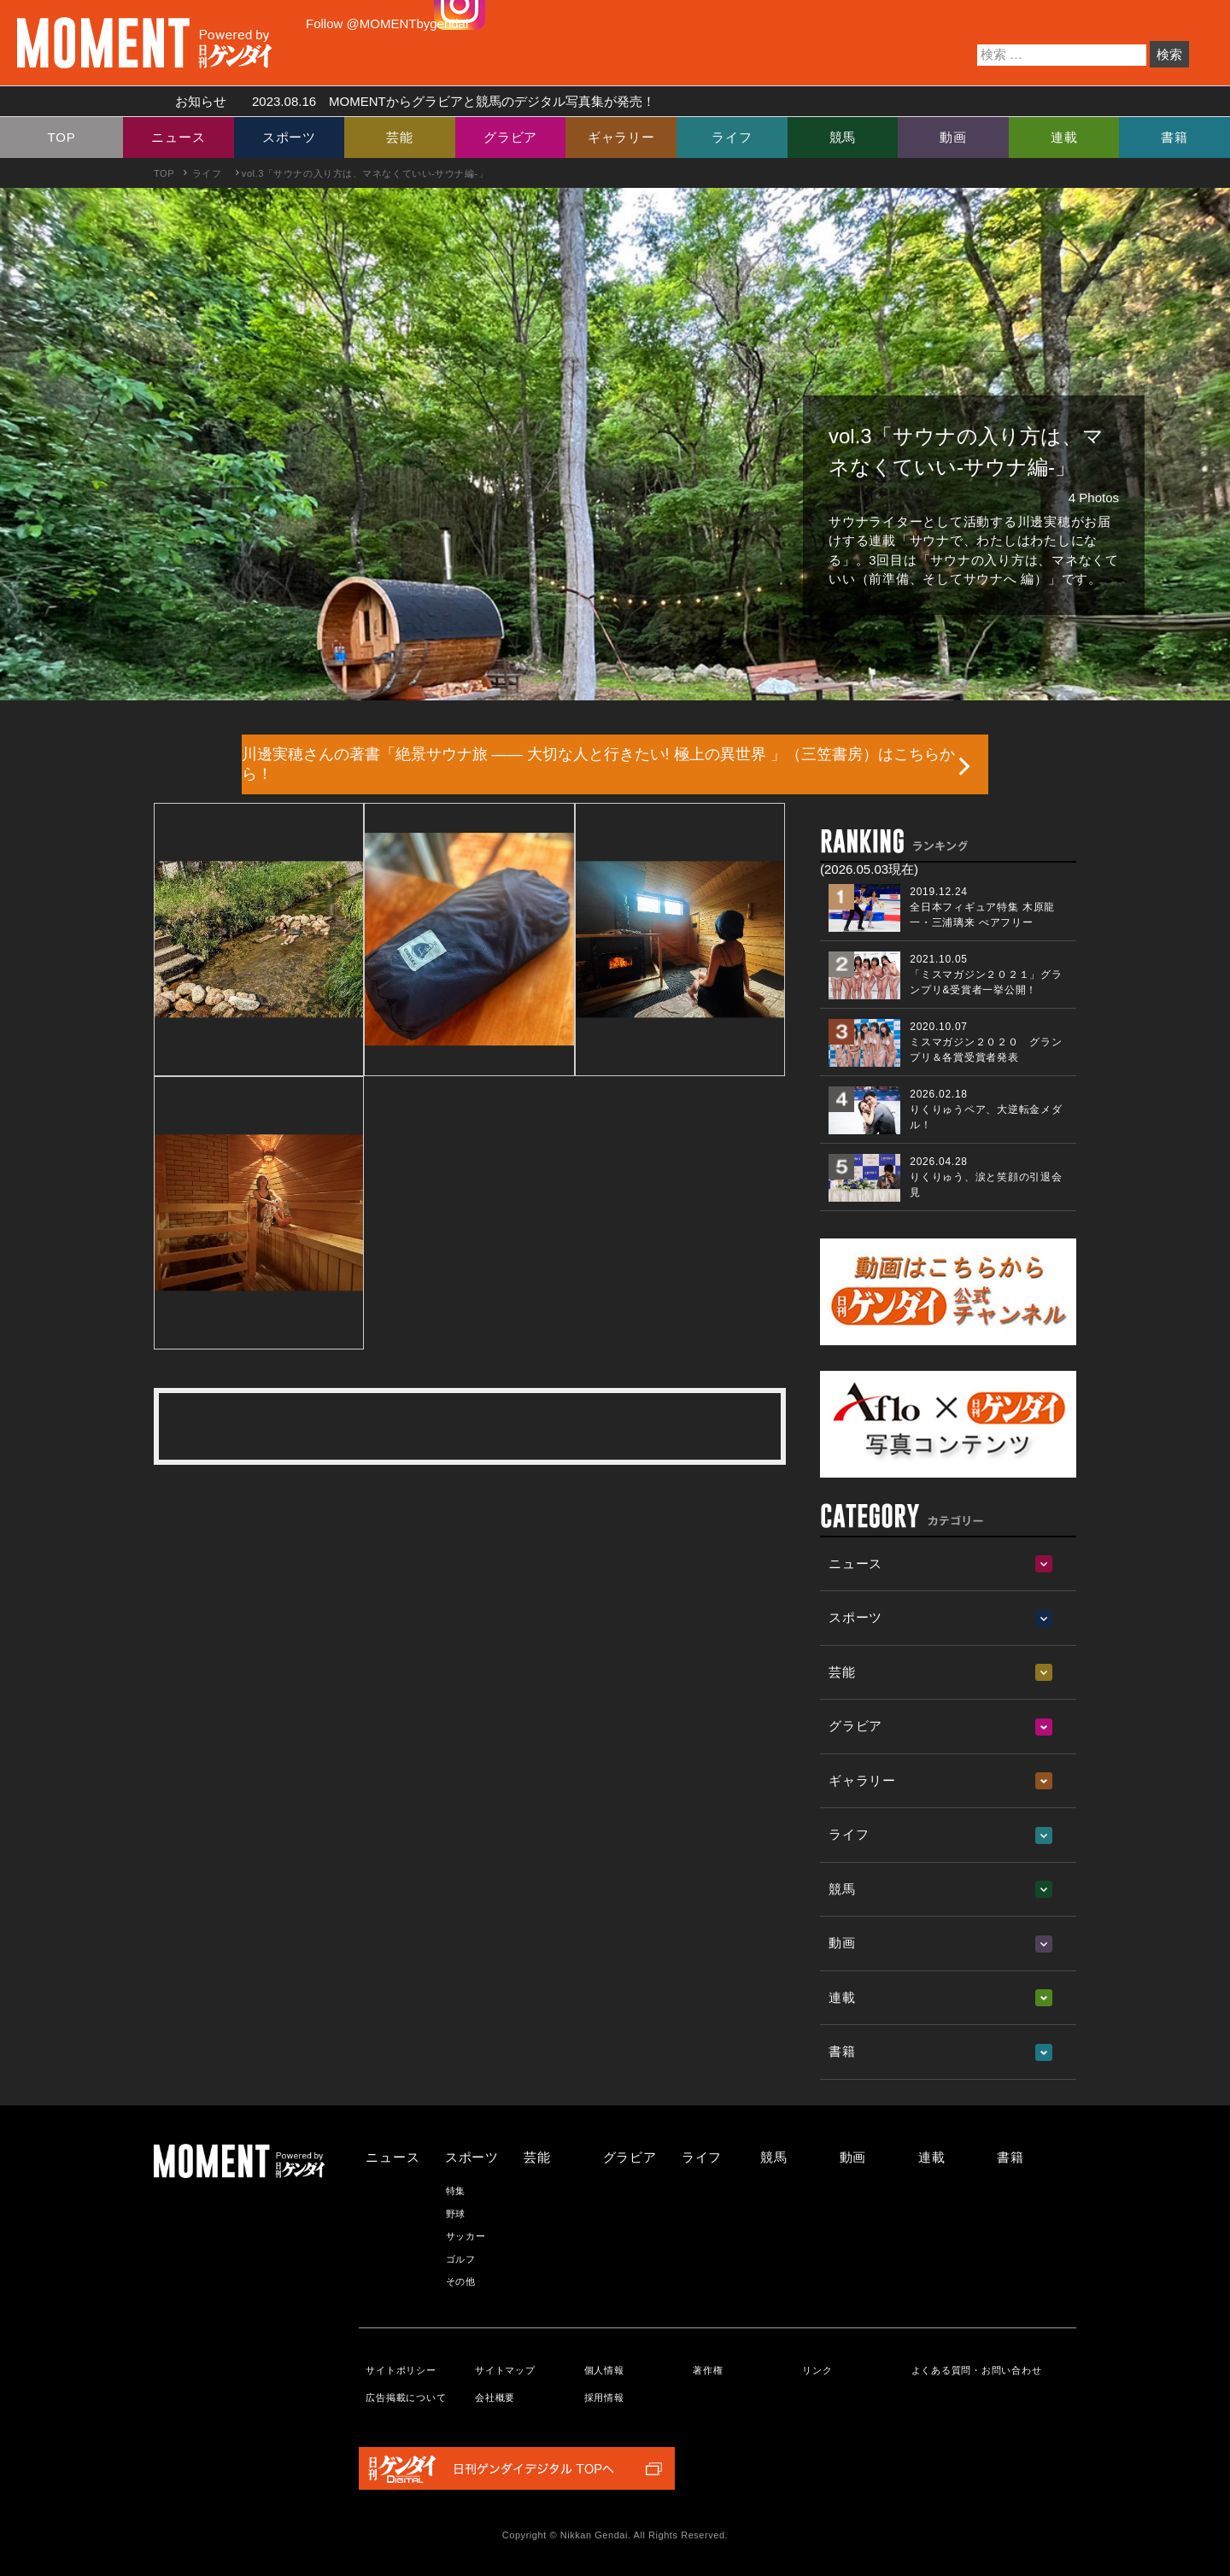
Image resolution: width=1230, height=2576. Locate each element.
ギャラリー (621, 137)
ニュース (178, 137)
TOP (62, 137)
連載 (1064, 137)
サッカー (466, 2236)
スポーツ (289, 137)
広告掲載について (406, 2397)
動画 (953, 137)
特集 (456, 2191)
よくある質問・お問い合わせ (976, 2370)
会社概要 (495, 2397)
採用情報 (604, 2397)
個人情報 (604, 2370)
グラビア (510, 137)
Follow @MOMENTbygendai (387, 23)
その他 (461, 2281)
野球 (456, 2214)
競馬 (843, 137)
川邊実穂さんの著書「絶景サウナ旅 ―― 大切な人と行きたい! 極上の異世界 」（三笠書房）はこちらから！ (598, 764)
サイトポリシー (401, 2370)
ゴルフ (461, 2259)
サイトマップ (505, 2370)
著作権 (708, 2370)
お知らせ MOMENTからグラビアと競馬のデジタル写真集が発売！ (408, 101)
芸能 (399, 137)
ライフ (732, 137)
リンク (817, 2370)
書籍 (1174, 137)
